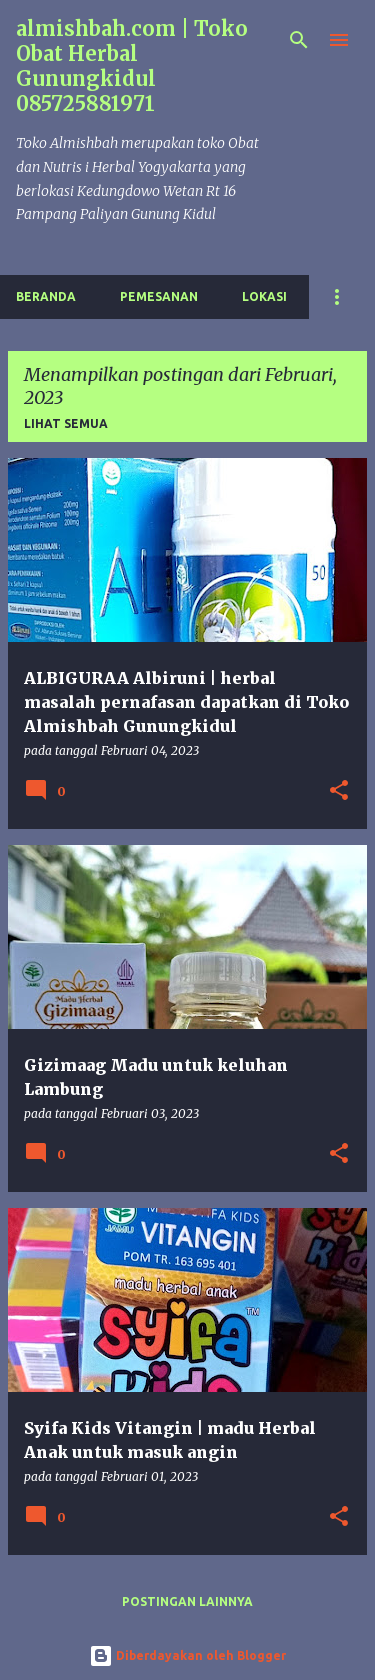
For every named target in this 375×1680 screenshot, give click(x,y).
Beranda (46, 296)
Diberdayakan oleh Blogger (187, 1655)
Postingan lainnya (187, 1601)
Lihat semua (66, 423)
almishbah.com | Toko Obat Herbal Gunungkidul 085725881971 (132, 66)
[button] (339, 791)
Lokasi (264, 296)
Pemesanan (159, 296)
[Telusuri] (299, 40)
